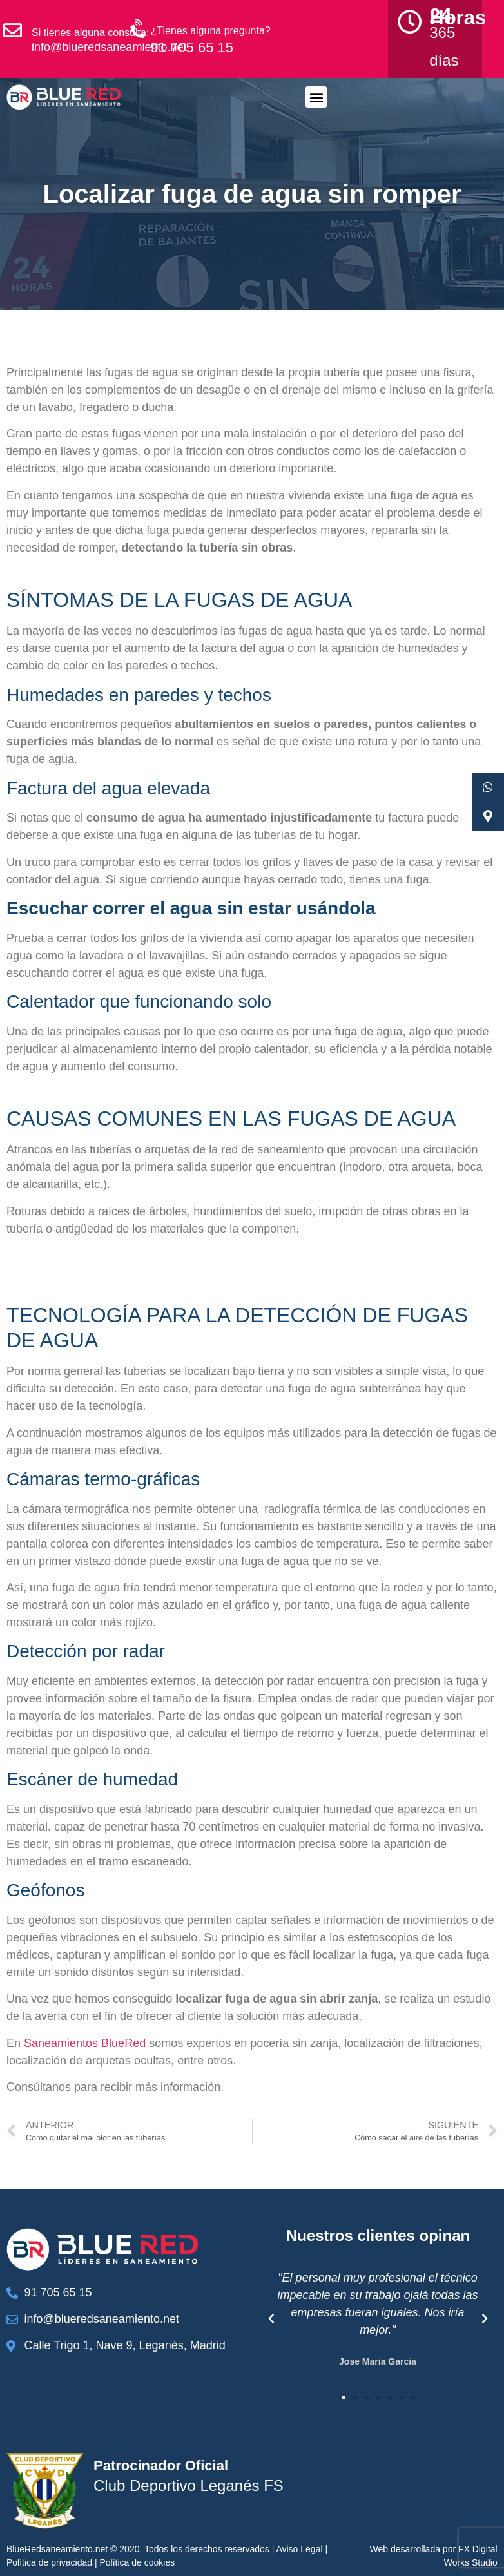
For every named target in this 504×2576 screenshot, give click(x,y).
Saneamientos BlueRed (85, 2043)
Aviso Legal (299, 2549)
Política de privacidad (49, 2562)
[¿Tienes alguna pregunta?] (139, 29)
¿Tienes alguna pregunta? (211, 30)
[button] (316, 97)
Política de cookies (137, 2562)
